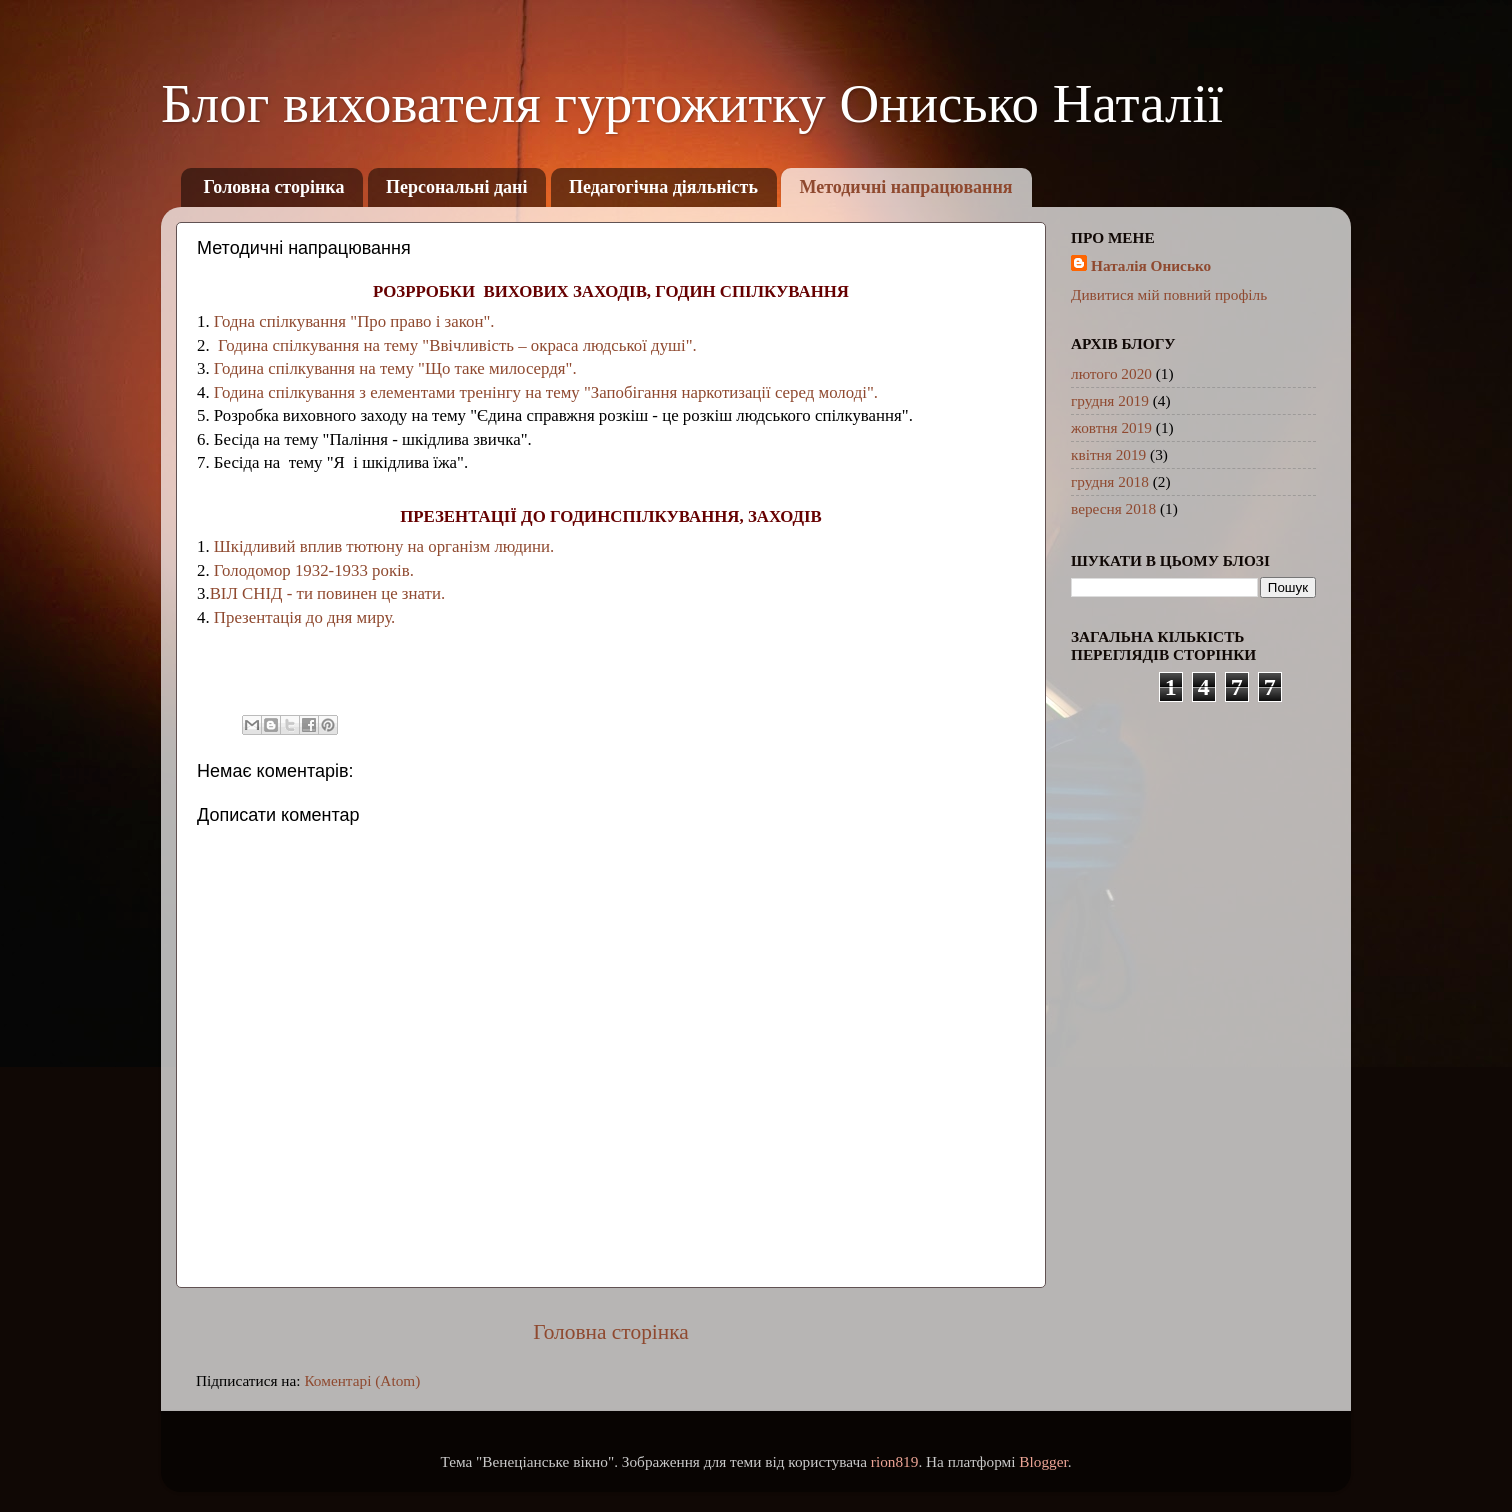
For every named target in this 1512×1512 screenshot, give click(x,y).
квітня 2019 (1108, 454)
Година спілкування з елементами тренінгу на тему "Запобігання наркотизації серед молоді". (544, 392)
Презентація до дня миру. (305, 617)
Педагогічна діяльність (663, 187)
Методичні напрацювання (905, 187)
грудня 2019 (1110, 400)
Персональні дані (457, 187)
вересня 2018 (1113, 508)
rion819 (895, 1461)
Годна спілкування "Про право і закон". (354, 321)
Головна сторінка (274, 187)
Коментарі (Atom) (362, 1380)
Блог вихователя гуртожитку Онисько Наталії (692, 103)
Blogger (1043, 1461)
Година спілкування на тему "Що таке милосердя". (395, 368)
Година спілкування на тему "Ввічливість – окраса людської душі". (455, 345)
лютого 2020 (1111, 373)
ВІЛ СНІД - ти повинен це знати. (328, 593)
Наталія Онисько (1151, 265)
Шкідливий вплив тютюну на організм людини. (384, 546)
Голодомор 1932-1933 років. (312, 570)
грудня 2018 (1110, 481)
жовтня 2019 (1111, 427)
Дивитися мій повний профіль (1169, 294)
